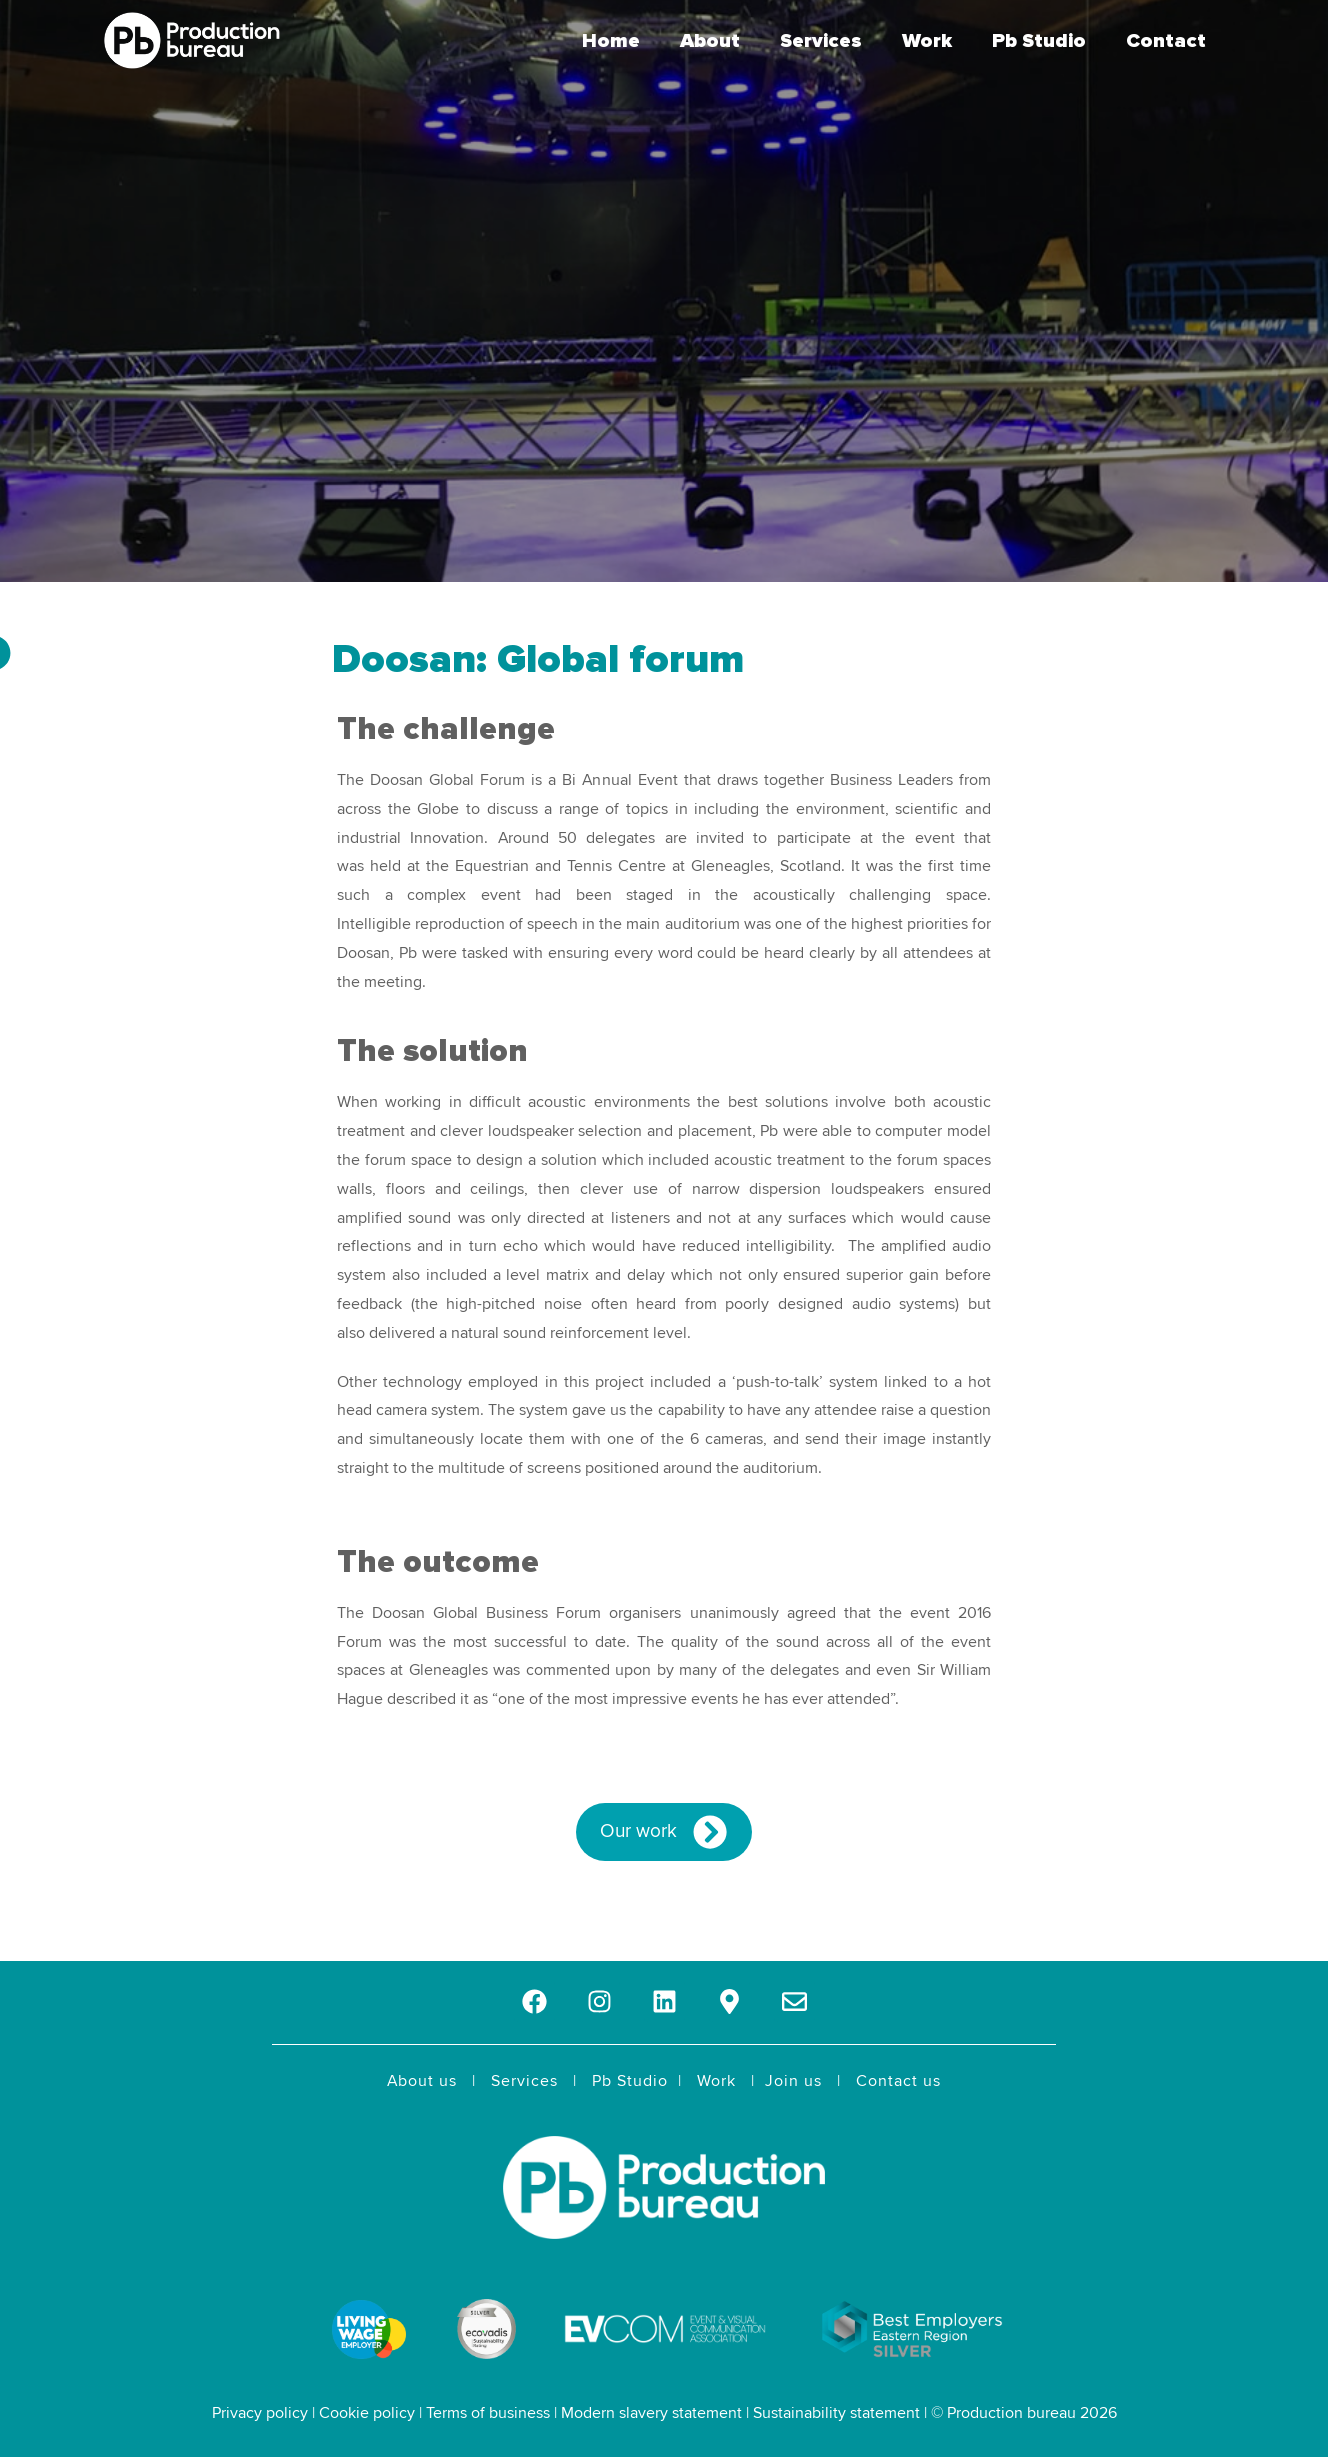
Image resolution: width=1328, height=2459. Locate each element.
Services (821, 41)
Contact (1166, 41)
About (710, 41)
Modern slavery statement (651, 2413)
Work (927, 41)
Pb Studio (1039, 41)
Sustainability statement (836, 2413)
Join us (793, 2081)
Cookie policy (367, 2413)
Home (611, 41)
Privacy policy (260, 2413)
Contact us (898, 2081)
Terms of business (488, 2413)
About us (422, 2081)
